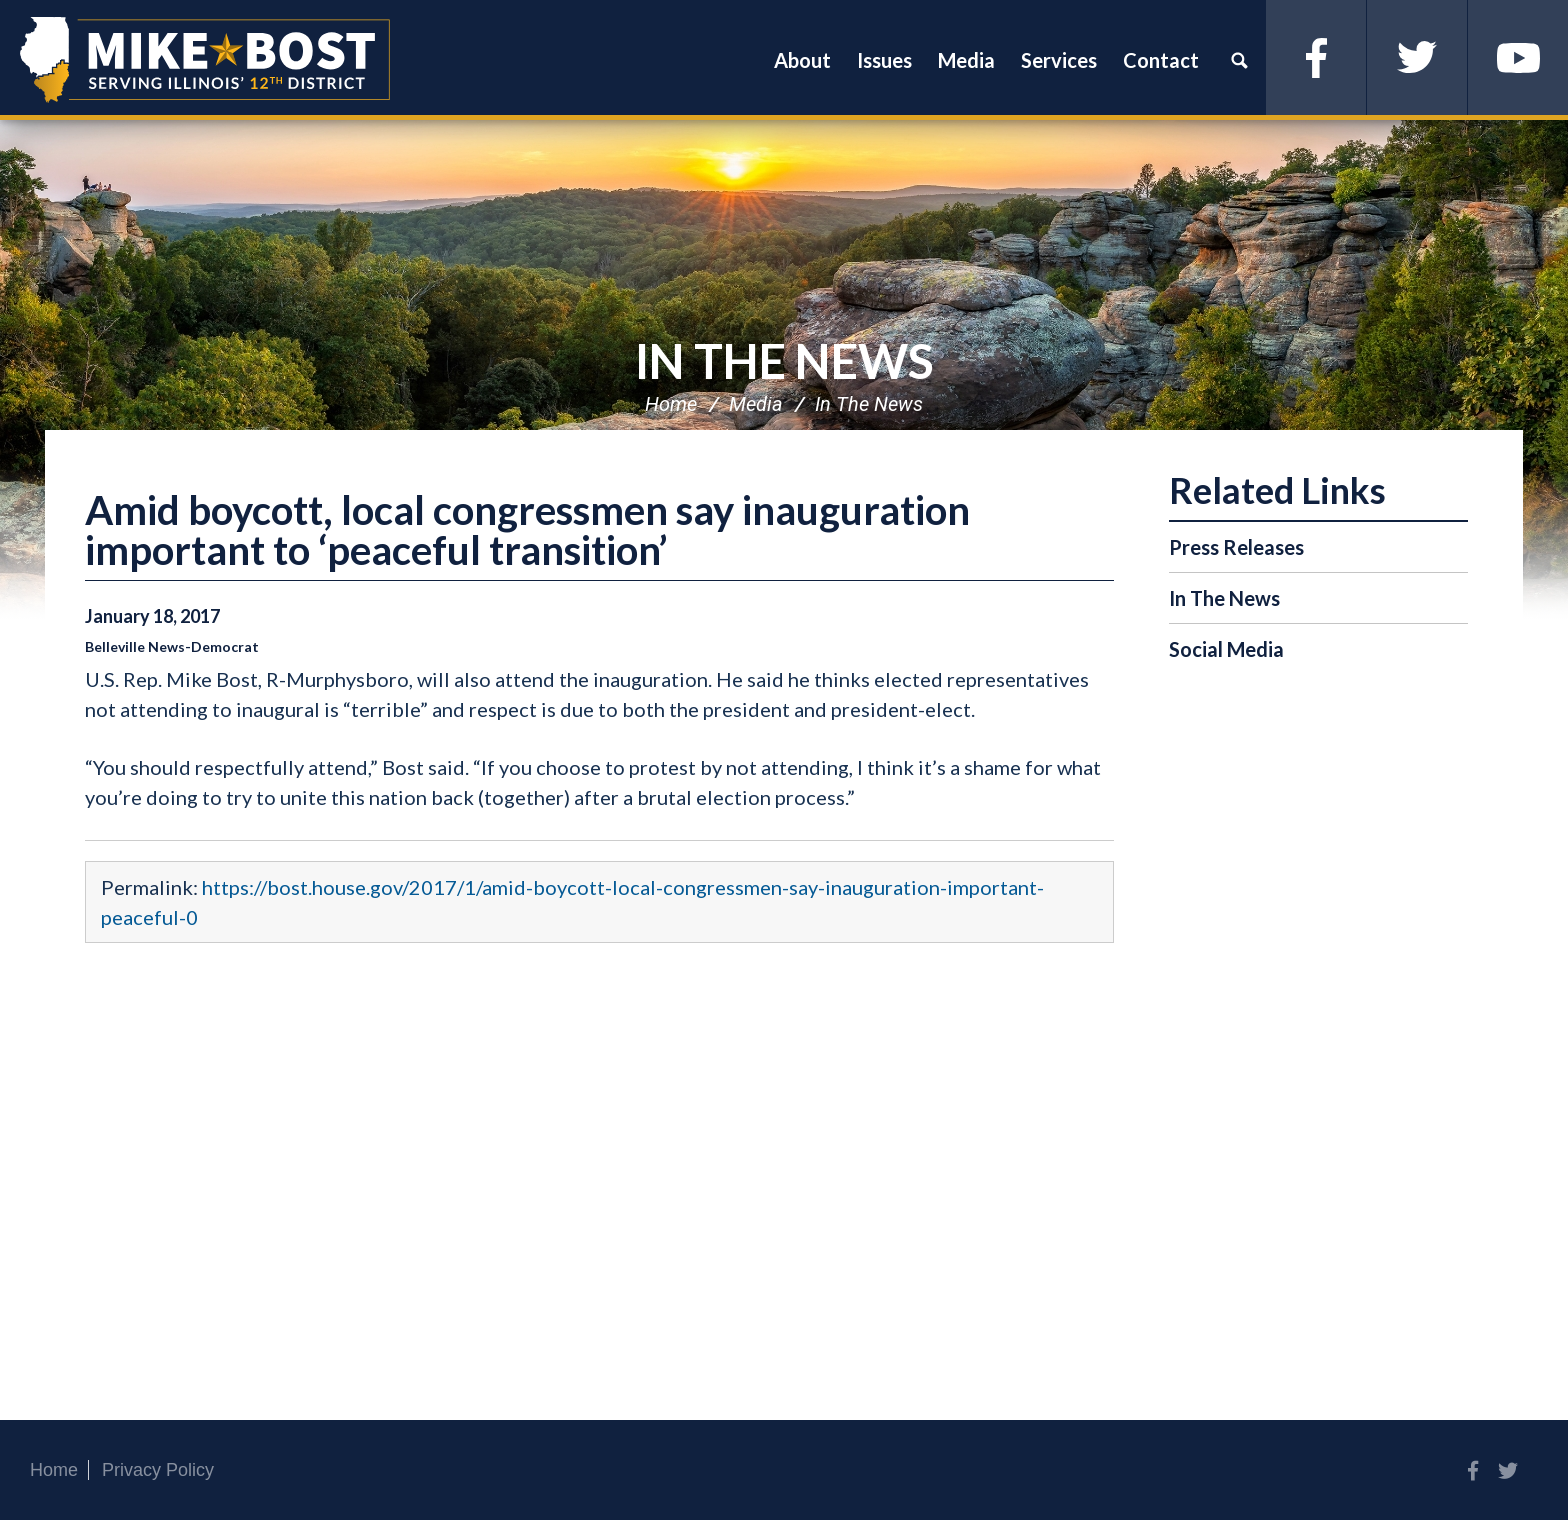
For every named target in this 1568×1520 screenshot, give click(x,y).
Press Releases (1236, 547)
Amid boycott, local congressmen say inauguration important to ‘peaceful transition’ (527, 530)
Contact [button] (1161, 60)
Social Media (1226, 649)
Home (671, 404)
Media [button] (966, 60)
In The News (784, 360)
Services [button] (1059, 60)
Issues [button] (884, 60)
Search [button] (1239, 60)
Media (756, 404)
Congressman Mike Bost (205, 60)
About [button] (802, 60)
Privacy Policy (158, 1470)
